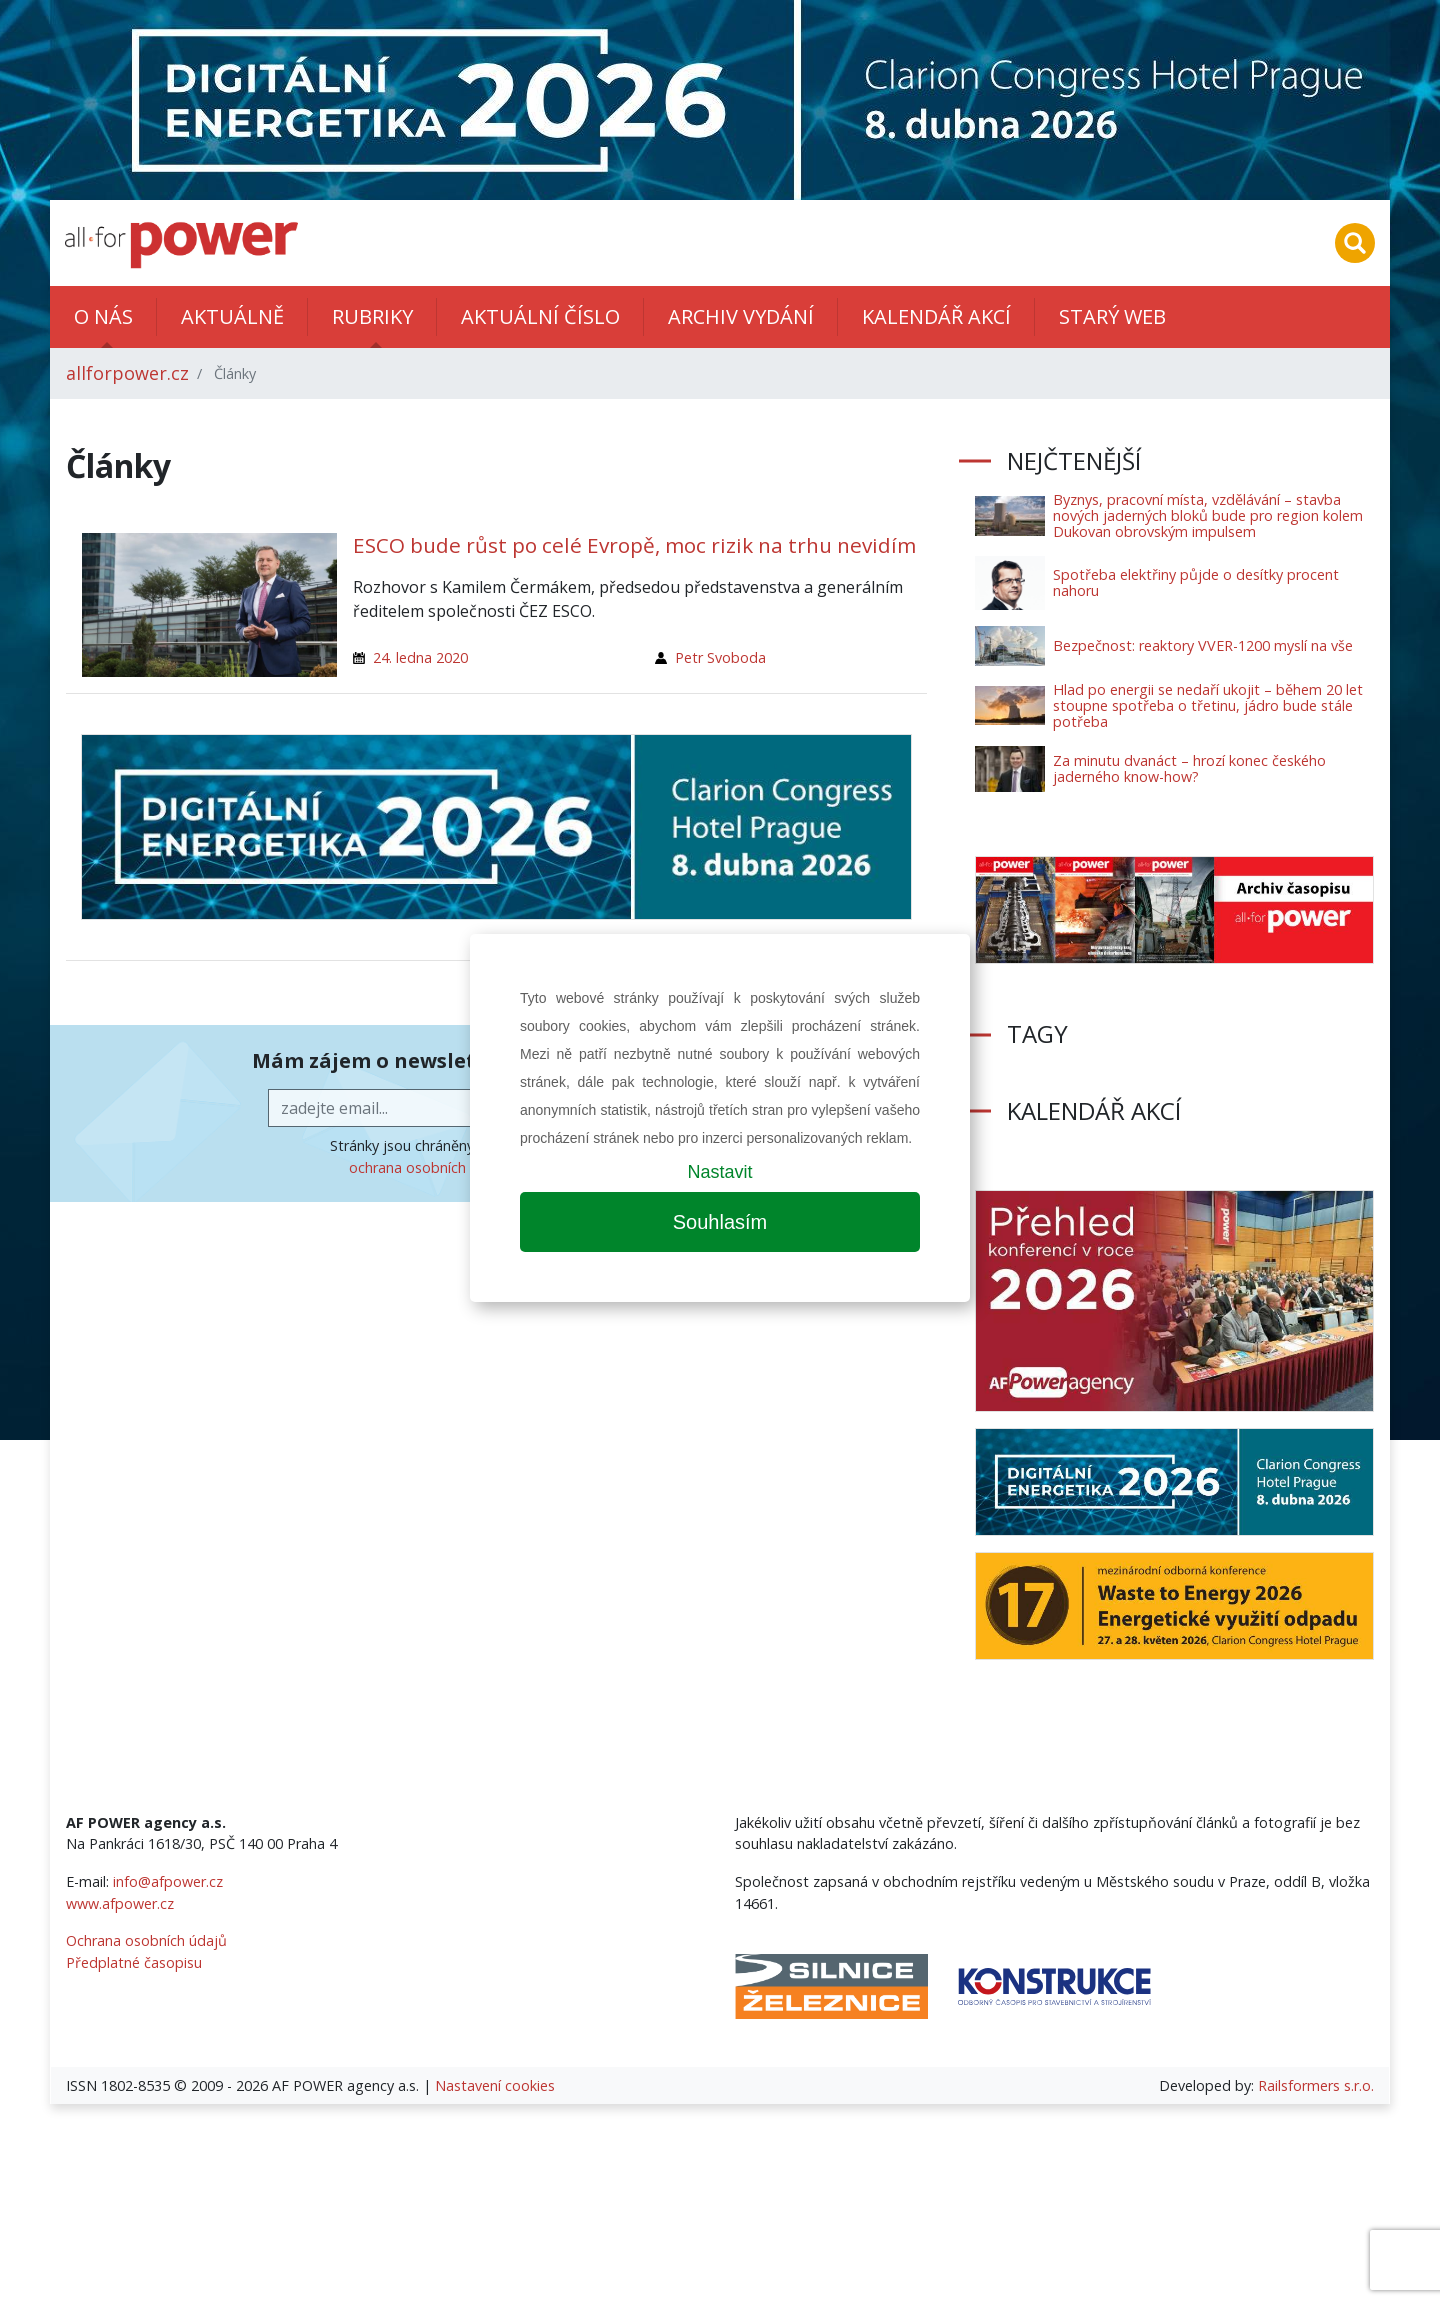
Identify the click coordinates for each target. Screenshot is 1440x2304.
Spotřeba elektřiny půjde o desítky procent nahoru (1196, 582)
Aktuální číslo (540, 316)
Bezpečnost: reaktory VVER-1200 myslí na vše (1203, 645)
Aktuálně (232, 316)
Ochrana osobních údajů (146, 1940)
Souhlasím (720, 1222)
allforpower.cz (127, 373)
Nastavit (719, 1172)
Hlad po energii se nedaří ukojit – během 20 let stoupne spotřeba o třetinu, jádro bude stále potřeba (1208, 705)
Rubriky (372, 316)
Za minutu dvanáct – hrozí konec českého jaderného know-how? (1189, 768)
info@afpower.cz (168, 1881)
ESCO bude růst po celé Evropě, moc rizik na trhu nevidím (634, 545)
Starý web (1112, 316)
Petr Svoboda (720, 657)
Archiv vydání (741, 316)
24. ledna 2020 (420, 657)
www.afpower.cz (120, 1903)
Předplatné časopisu (134, 1962)
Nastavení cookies (495, 2085)
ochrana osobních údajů (428, 1167)
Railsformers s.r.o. (1316, 2085)
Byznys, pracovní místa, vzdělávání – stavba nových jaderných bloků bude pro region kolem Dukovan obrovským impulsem (1208, 515)
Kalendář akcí (936, 316)
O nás (103, 316)
